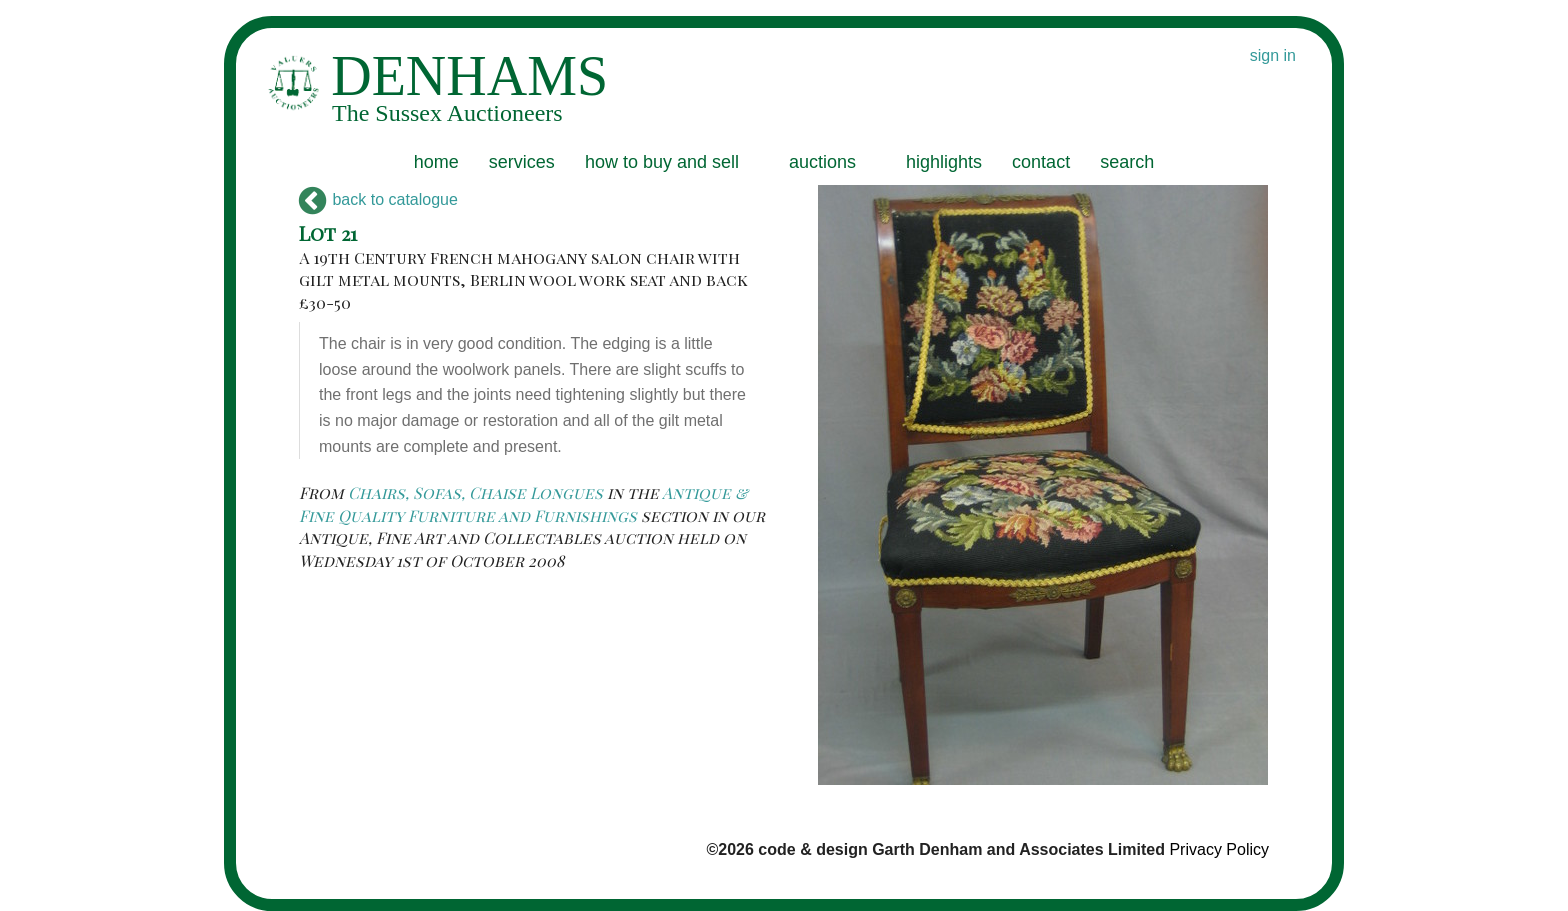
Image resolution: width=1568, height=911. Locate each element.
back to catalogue (378, 199)
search (1127, 162)
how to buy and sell (662, 162)
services (522, 162)
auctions (822, 162)
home (436, 162)
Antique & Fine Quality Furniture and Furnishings (523, 503)
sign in (1273, 55)
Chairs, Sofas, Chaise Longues (475, 492)
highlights (944, 162)
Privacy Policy (1219, 849)
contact (1041, 162)
